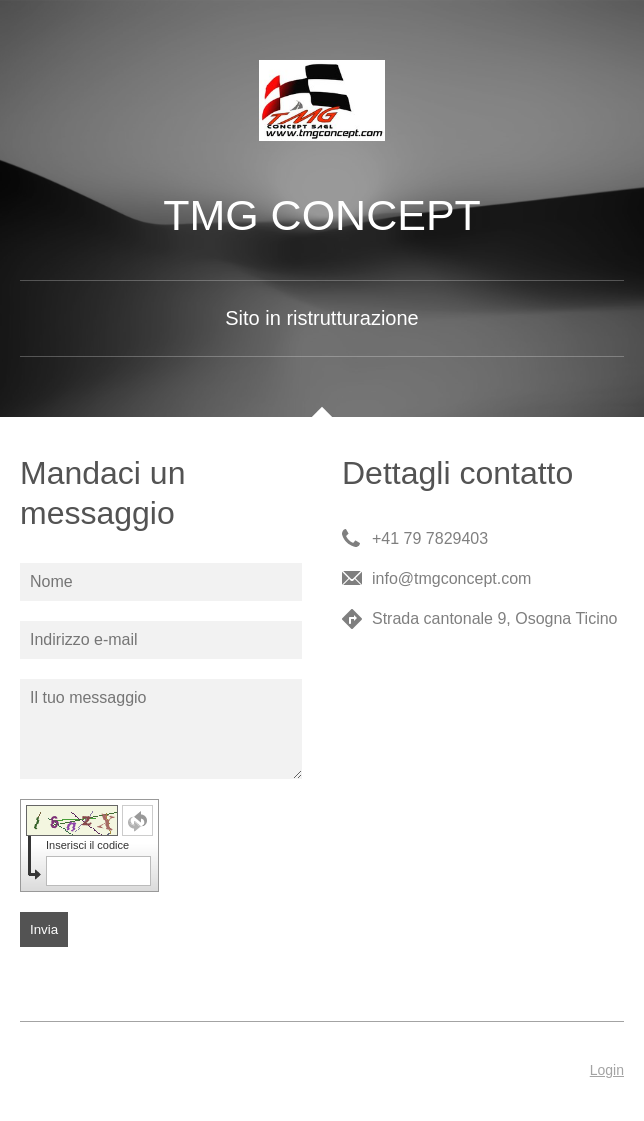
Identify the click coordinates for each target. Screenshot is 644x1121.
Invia (44, 929)
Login (607, 1070)
